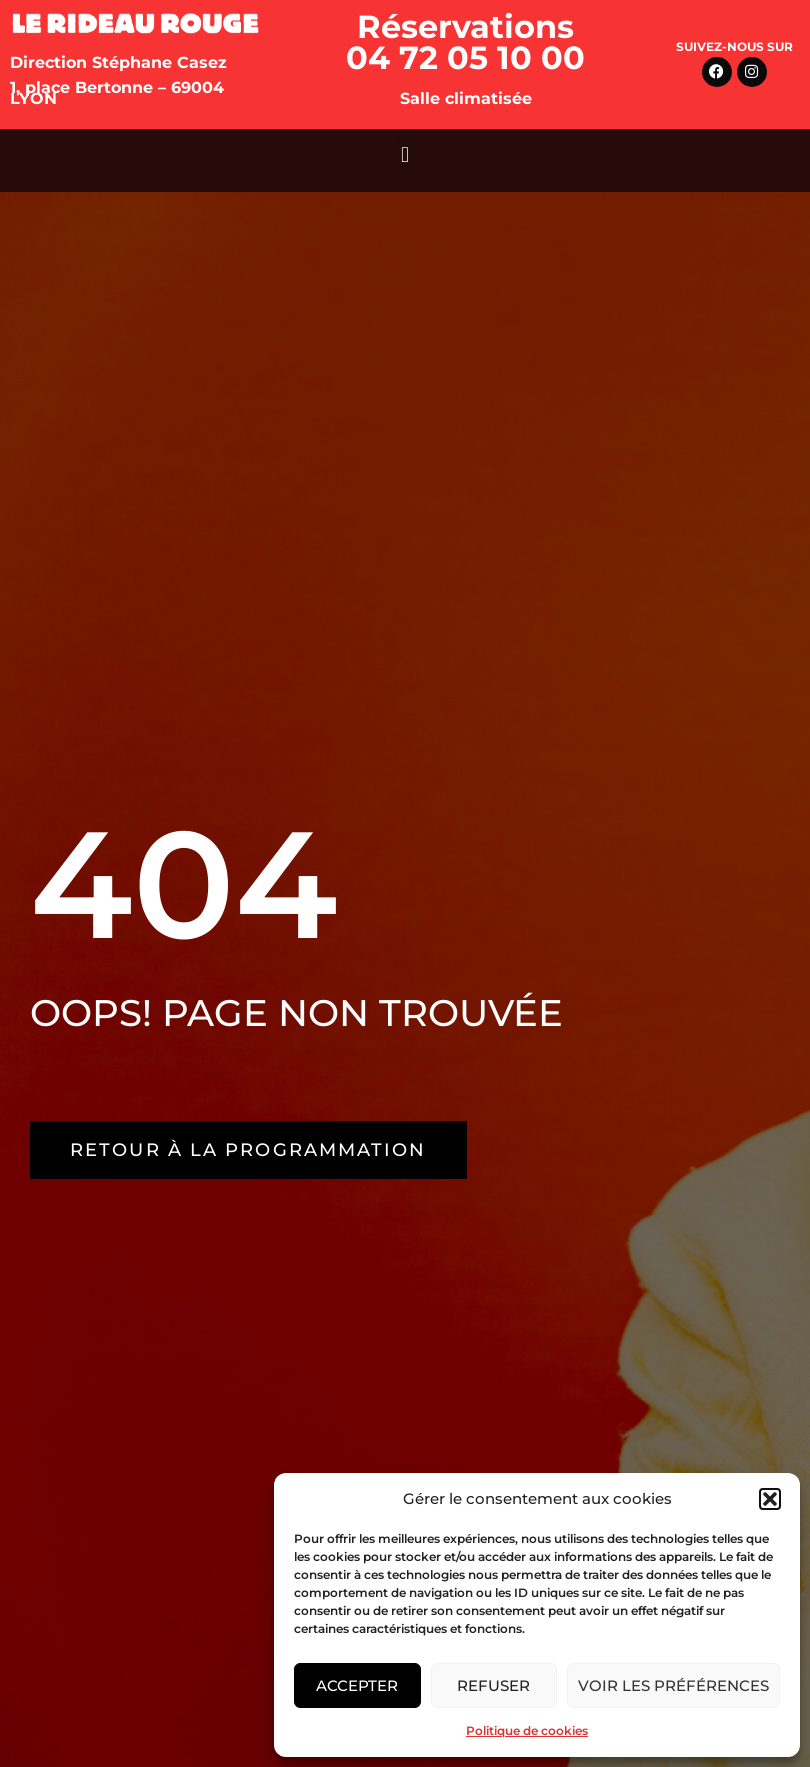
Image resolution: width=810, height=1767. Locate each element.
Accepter (357, 1685)
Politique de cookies (527, 1730)
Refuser (493, 1685)
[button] (770, 1499)
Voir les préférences (673, 1685)
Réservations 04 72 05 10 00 (465, 42)
